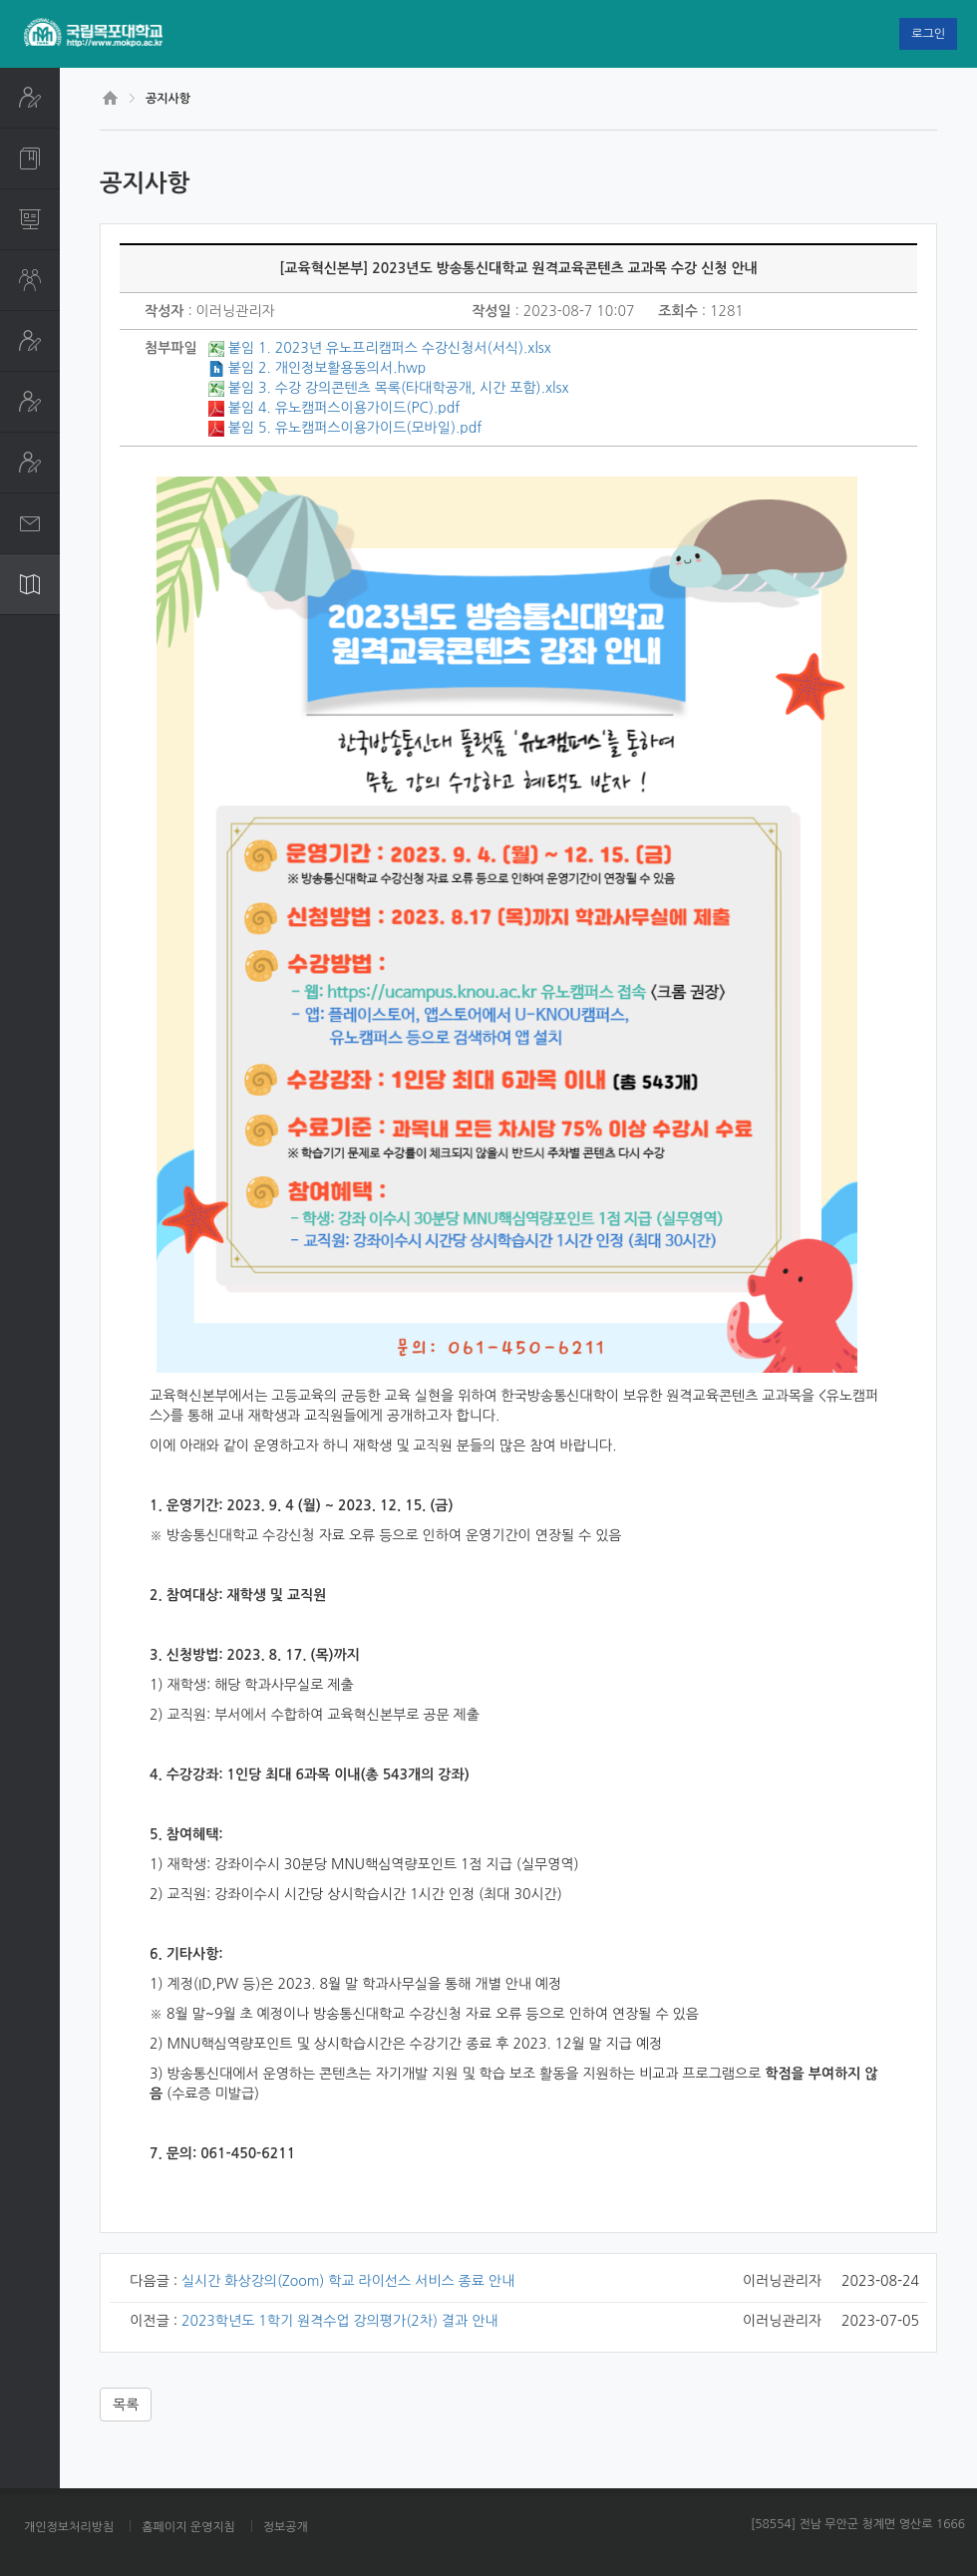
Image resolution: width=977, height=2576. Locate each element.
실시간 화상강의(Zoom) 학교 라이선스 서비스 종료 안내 (347, 2281)
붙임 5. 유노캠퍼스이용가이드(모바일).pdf (355, 428)
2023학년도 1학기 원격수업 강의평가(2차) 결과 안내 (339, 2321)
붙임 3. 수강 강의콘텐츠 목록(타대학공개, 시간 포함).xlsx (398, 388)
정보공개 (285, 2527)
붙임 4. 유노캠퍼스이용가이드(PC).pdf (344, 408)
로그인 (928, 34)
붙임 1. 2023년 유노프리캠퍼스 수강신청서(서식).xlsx (389, 348)
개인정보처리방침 (69, 2527)
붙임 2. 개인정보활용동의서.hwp (327, 368)
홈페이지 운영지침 (188, 2527)
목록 (126, 2405)
